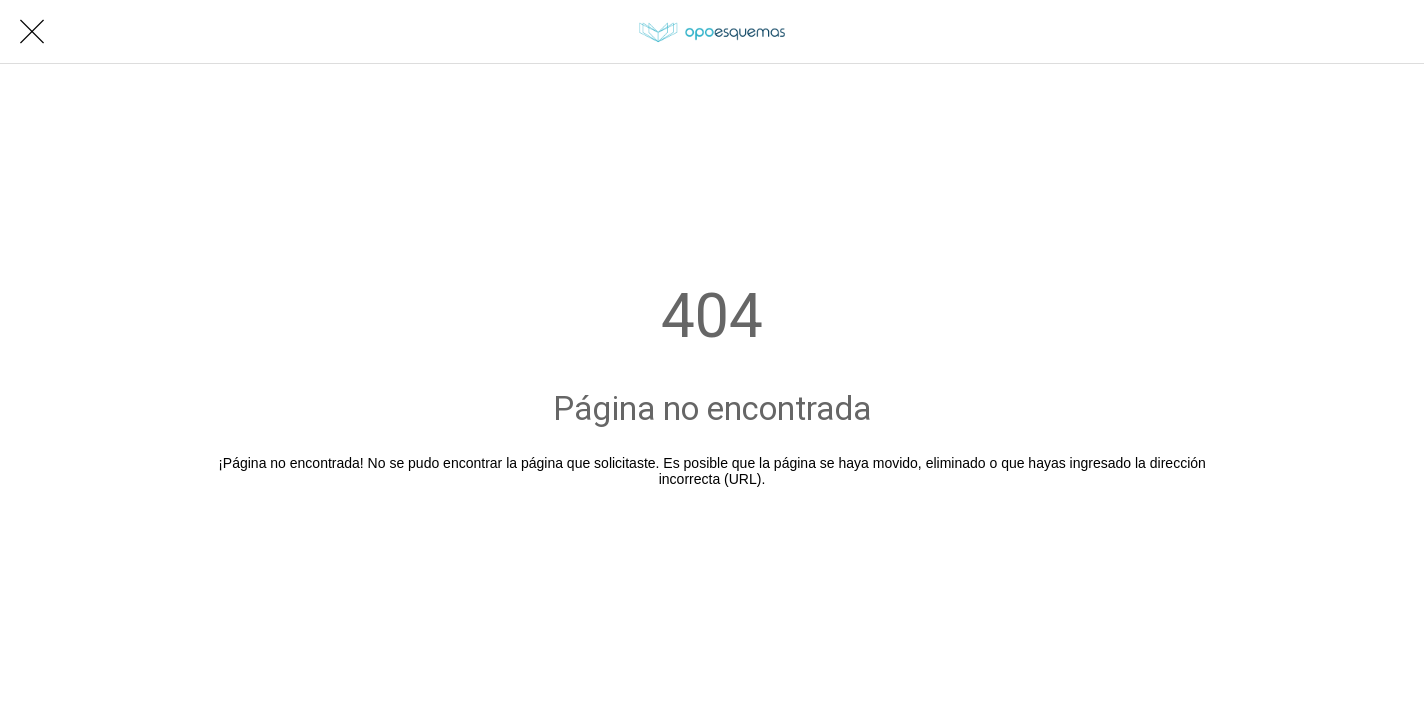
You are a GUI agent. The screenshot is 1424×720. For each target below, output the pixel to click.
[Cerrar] (32, 32)
